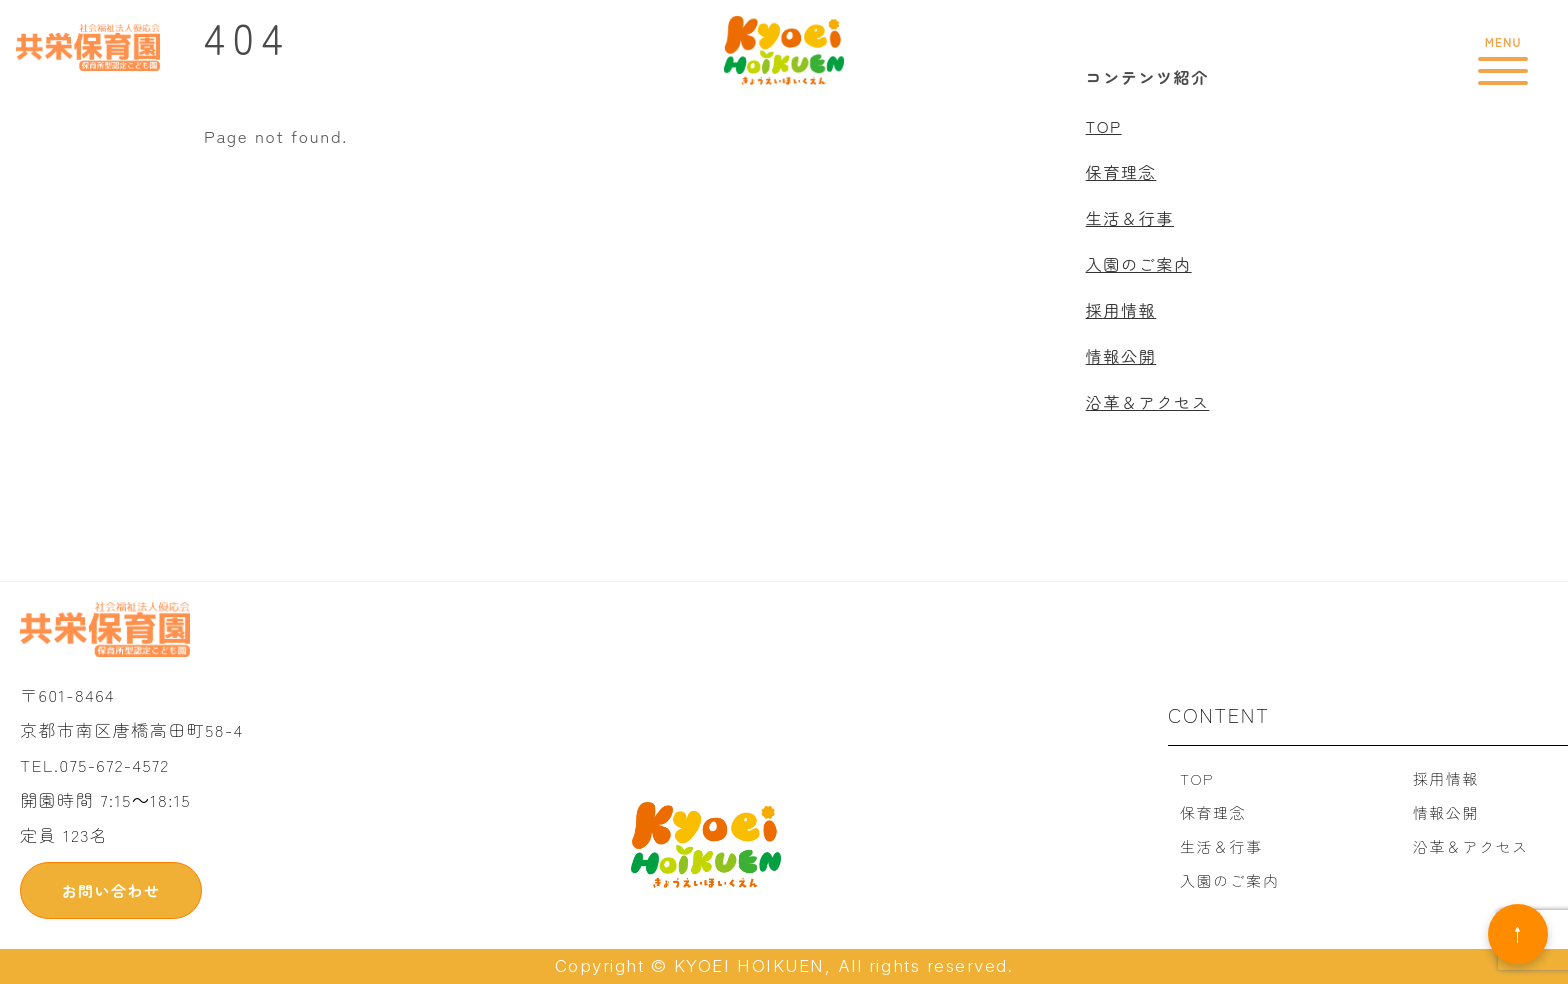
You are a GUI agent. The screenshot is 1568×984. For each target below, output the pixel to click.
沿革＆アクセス (1148, 402)
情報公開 (1121, 356)
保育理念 (1121, 172)
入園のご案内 (1139, 264)
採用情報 (1121, 310)
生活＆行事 (1130, 218)
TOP (1104, 126)
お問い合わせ (110, 890)
